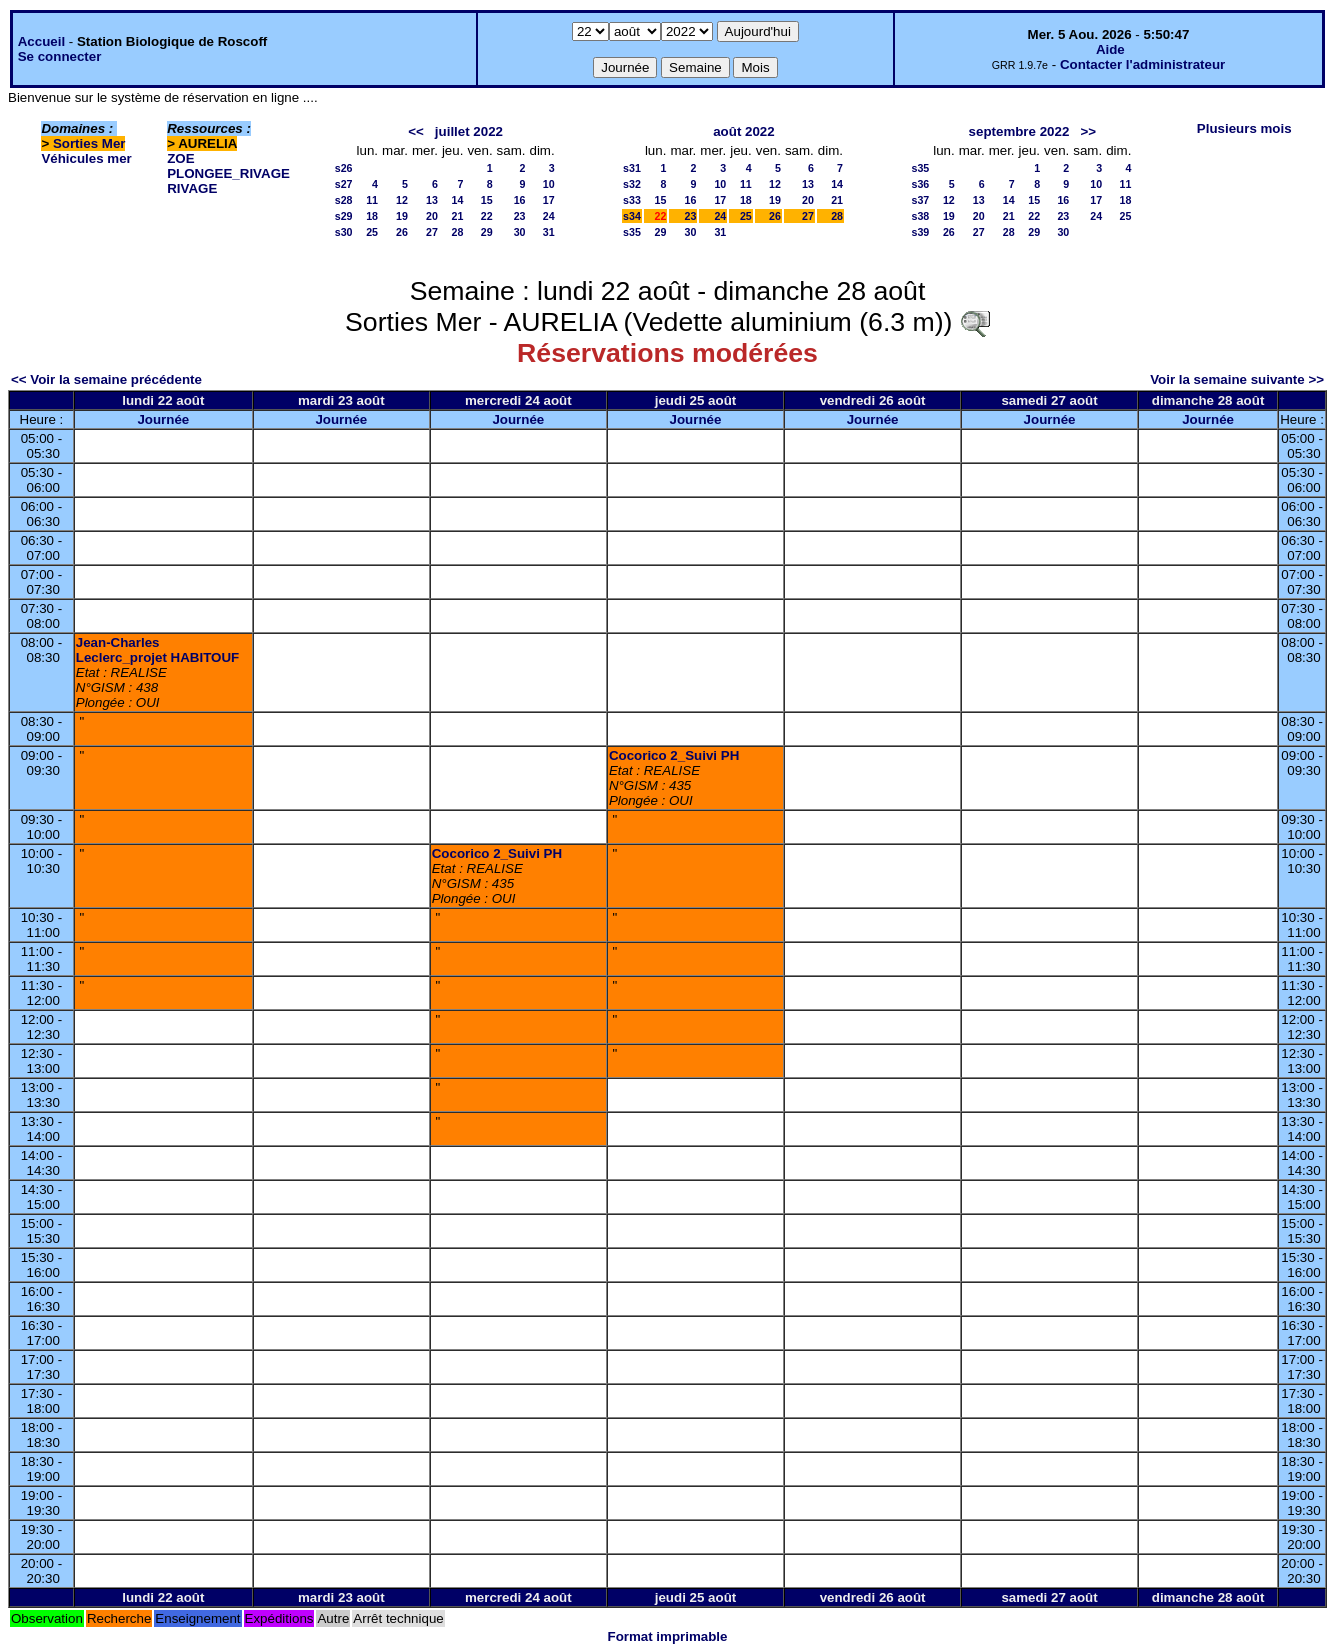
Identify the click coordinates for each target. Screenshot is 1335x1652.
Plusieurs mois (1244, 128)
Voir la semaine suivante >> (1237, 379)
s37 (920, 200)
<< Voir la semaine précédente (106, 379)
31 (549, 232)
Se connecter (60, 56)
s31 (632, 168)
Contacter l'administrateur (1142, 64)
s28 (344, 200)
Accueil (41, 41)
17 (549, 200)
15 (487, 200)
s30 (344, 232)
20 (432, 216)
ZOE (180, 158)
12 (402, 200)
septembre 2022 (1019, 131)
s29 (344, 216)
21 (458, 216)
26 (402, 232)
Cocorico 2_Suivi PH (674, 755)
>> (1088, 131)
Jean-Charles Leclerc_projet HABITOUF (157, 650)
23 (520, 216)
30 (520, 232)
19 (402, 216)
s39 (920, 232)
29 (487, 232)
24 (549, 216)
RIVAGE (192, 188)
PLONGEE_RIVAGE (228, 173)
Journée (163, 419)
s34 (632, 216)
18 (372, 216)
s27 (344, 184)
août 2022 (744, 131)
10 (549, 184)
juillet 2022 (469, 131)
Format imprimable (668, 1636)
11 (372, 200)
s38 (920, 216)
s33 (632, 200)
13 (432, 200)
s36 (920, 184)
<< (416, 131)
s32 (632, 184)
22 (487, 216)
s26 (344, 168)
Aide (1110, 49)
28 (458, 232)
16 (520, 200)
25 (372, 232)
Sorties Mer (89, 143)
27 (432, 232)
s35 (632, 232)
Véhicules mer (86, 158)
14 (458, 200)
